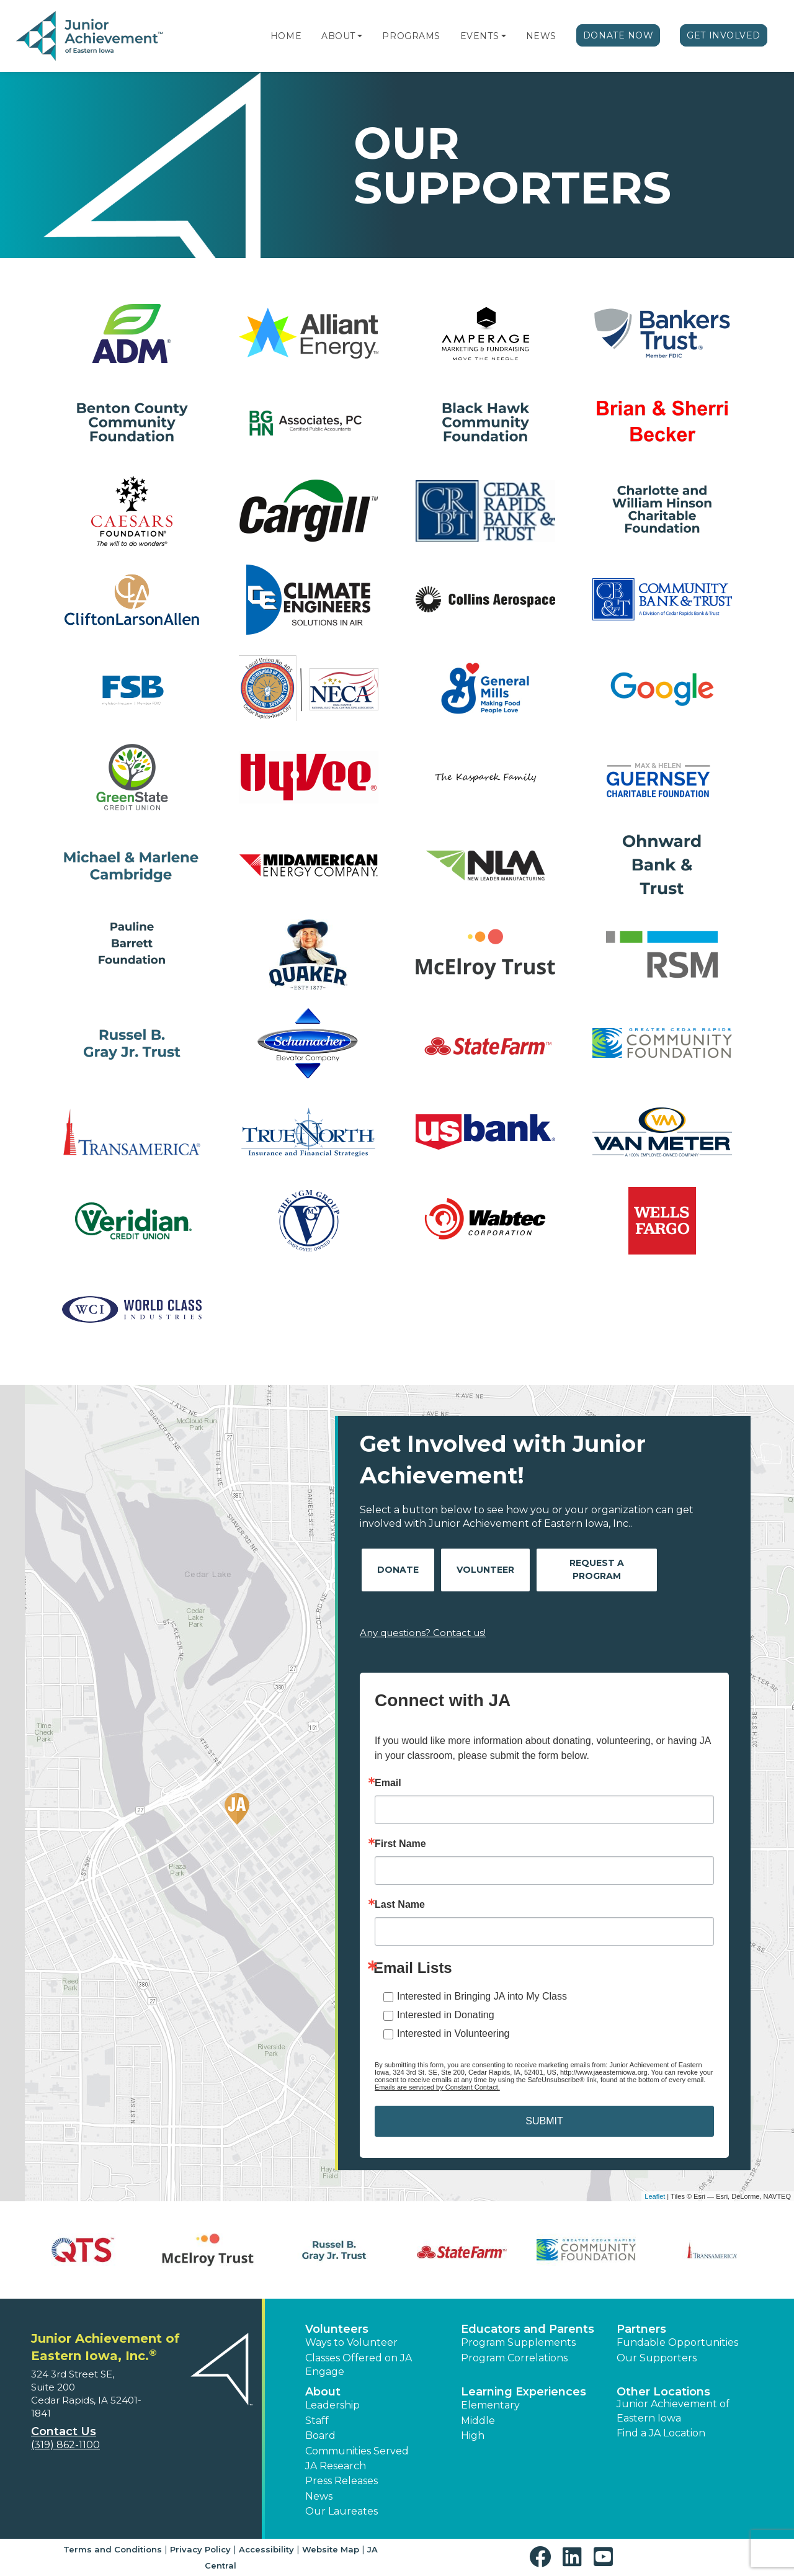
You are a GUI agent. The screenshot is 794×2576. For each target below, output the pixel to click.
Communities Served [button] (357, 2451)
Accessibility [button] (266, 2549)
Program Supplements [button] (518, 2342)
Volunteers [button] (336, 2329)
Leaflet (655, 2196)
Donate (398, 1569)
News (541, 36)
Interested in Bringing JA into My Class (482, 1996)
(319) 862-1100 (65, 2445)
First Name (400, 1844)
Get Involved (724, 35)
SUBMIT (544, 2121)
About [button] (323, 2391)
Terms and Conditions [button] (112, 2549)
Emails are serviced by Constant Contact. (437, 2087)
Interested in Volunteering (453, 2033)
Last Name (400, 1905)
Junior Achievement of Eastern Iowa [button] (673, 2410)
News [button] (318, 2496)
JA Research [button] (335, 2466)
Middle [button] (478, 2420)
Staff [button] (317, 2420)
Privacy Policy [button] (200, 2549)
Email (388, 1783)
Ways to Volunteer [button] (351, 2342)
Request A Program (596, 1569)
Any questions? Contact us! (423, 1633)
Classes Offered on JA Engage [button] (358, 2364)
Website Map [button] (330, 2549)
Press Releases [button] (341, 2481)
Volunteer (485, 1569)
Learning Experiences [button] (523, 2391)
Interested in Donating (445, 2015)
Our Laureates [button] (341, 2511)
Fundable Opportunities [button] (677, 2342)
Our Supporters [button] (657, 2358)
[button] (359, 36)
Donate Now (618, 35)
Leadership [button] (332, 2405)
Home (285, 36)
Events (479, 36)
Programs (411, 36)
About (338, 36)
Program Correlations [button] (514, 2358)
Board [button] (320, 2435)
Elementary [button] (490, 2405)
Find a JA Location (661, 2433)
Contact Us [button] (63, 2431)
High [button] (472, 2435)
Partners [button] (641, 2329)
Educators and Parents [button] (527, 2329)
